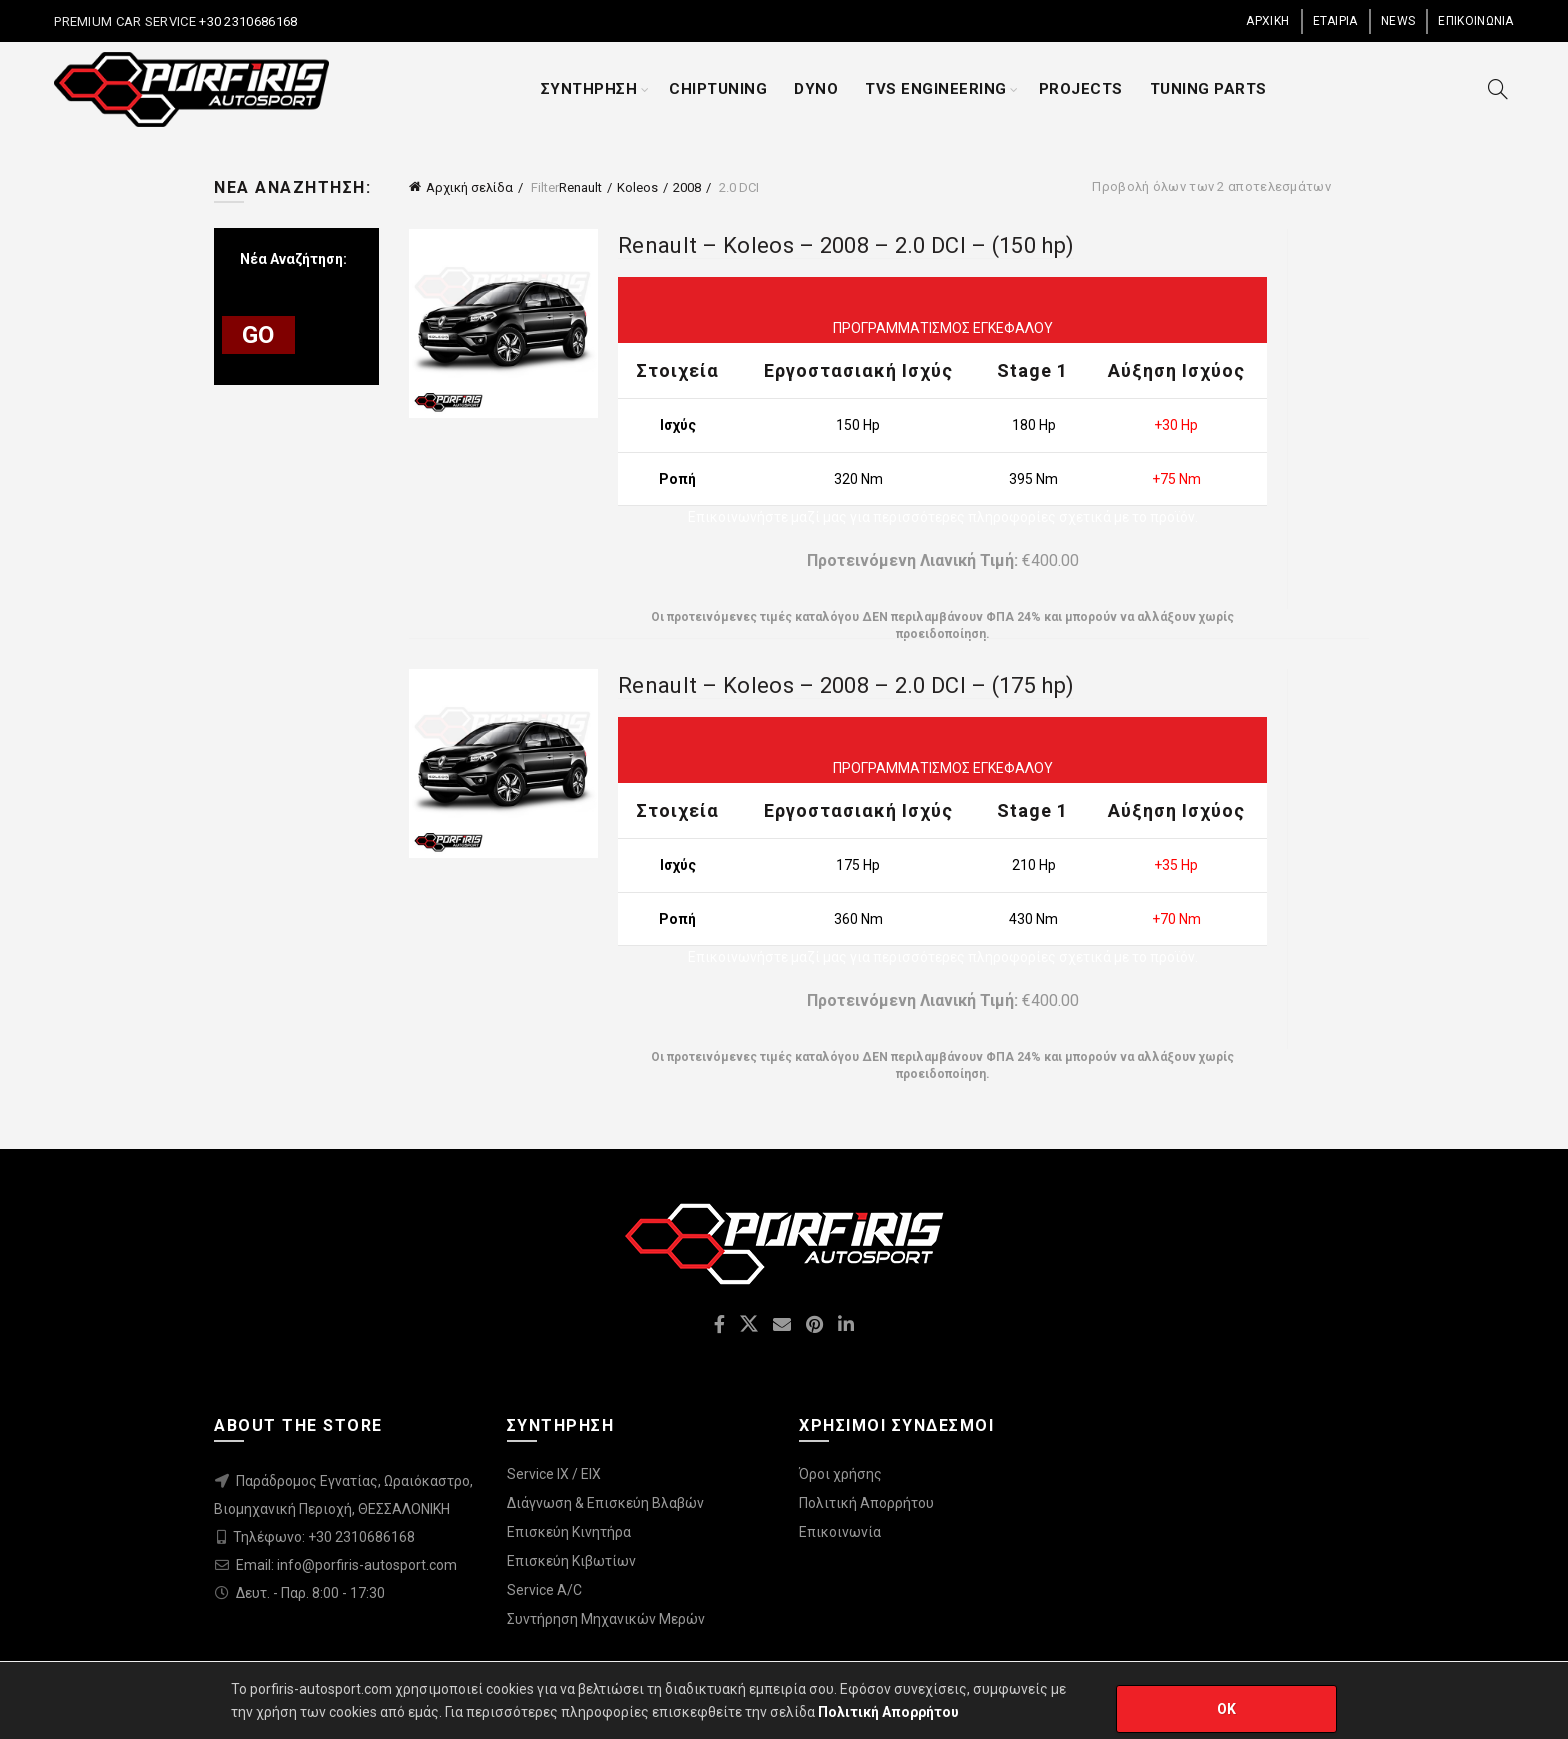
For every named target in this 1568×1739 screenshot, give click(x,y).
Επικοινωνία (840, 1532)
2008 (687, 187)
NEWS (1398, 21)
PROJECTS (1081, 89)
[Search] (1498, 89)
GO (258, 335)
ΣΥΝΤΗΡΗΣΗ (589, 89)
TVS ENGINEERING (936, 89)
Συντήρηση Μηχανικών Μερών (606, 1619)
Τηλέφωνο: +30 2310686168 (324, 1537)
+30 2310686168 (247, 21)
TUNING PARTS (1208, 89)
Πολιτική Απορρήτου (866, 1503)
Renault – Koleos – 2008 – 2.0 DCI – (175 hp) (846, 685)
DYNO (816, 89)
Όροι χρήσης (840, 1474)
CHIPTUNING (718, 89)
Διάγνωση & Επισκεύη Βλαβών (605, 1503)
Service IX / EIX (554, 1474)
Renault (580, 187)
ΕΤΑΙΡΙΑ (1335, 21)
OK (1227, 1709)
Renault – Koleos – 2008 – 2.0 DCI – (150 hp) (846, 245)
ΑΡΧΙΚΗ (1267, 21)
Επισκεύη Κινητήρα (569, 1532)
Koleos (637, 187)
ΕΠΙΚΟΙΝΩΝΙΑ (1475, 21)
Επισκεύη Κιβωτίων (571, 1561)
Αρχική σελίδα (469, 187)
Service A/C (544, 1590)
